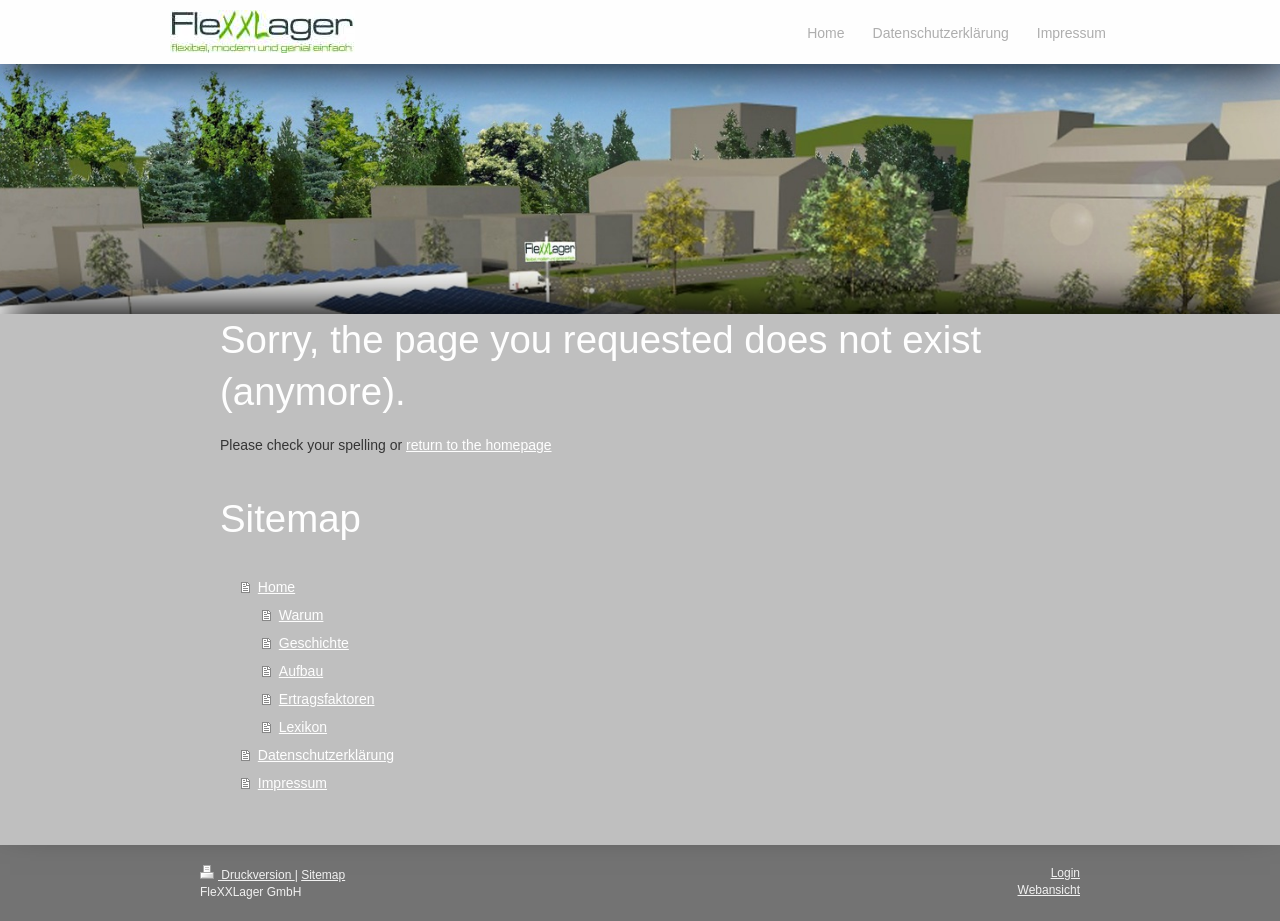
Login (1065, 873)
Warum (301, 615)
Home (276, 587)
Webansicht (1049, 890)
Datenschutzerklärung (326, 755)
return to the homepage (479, 445)
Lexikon (303, 727)
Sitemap (323, 875)
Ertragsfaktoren (327, 699)
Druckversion (247, 875)
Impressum (292, 783)
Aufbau (301, 671)
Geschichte (314, 643)
